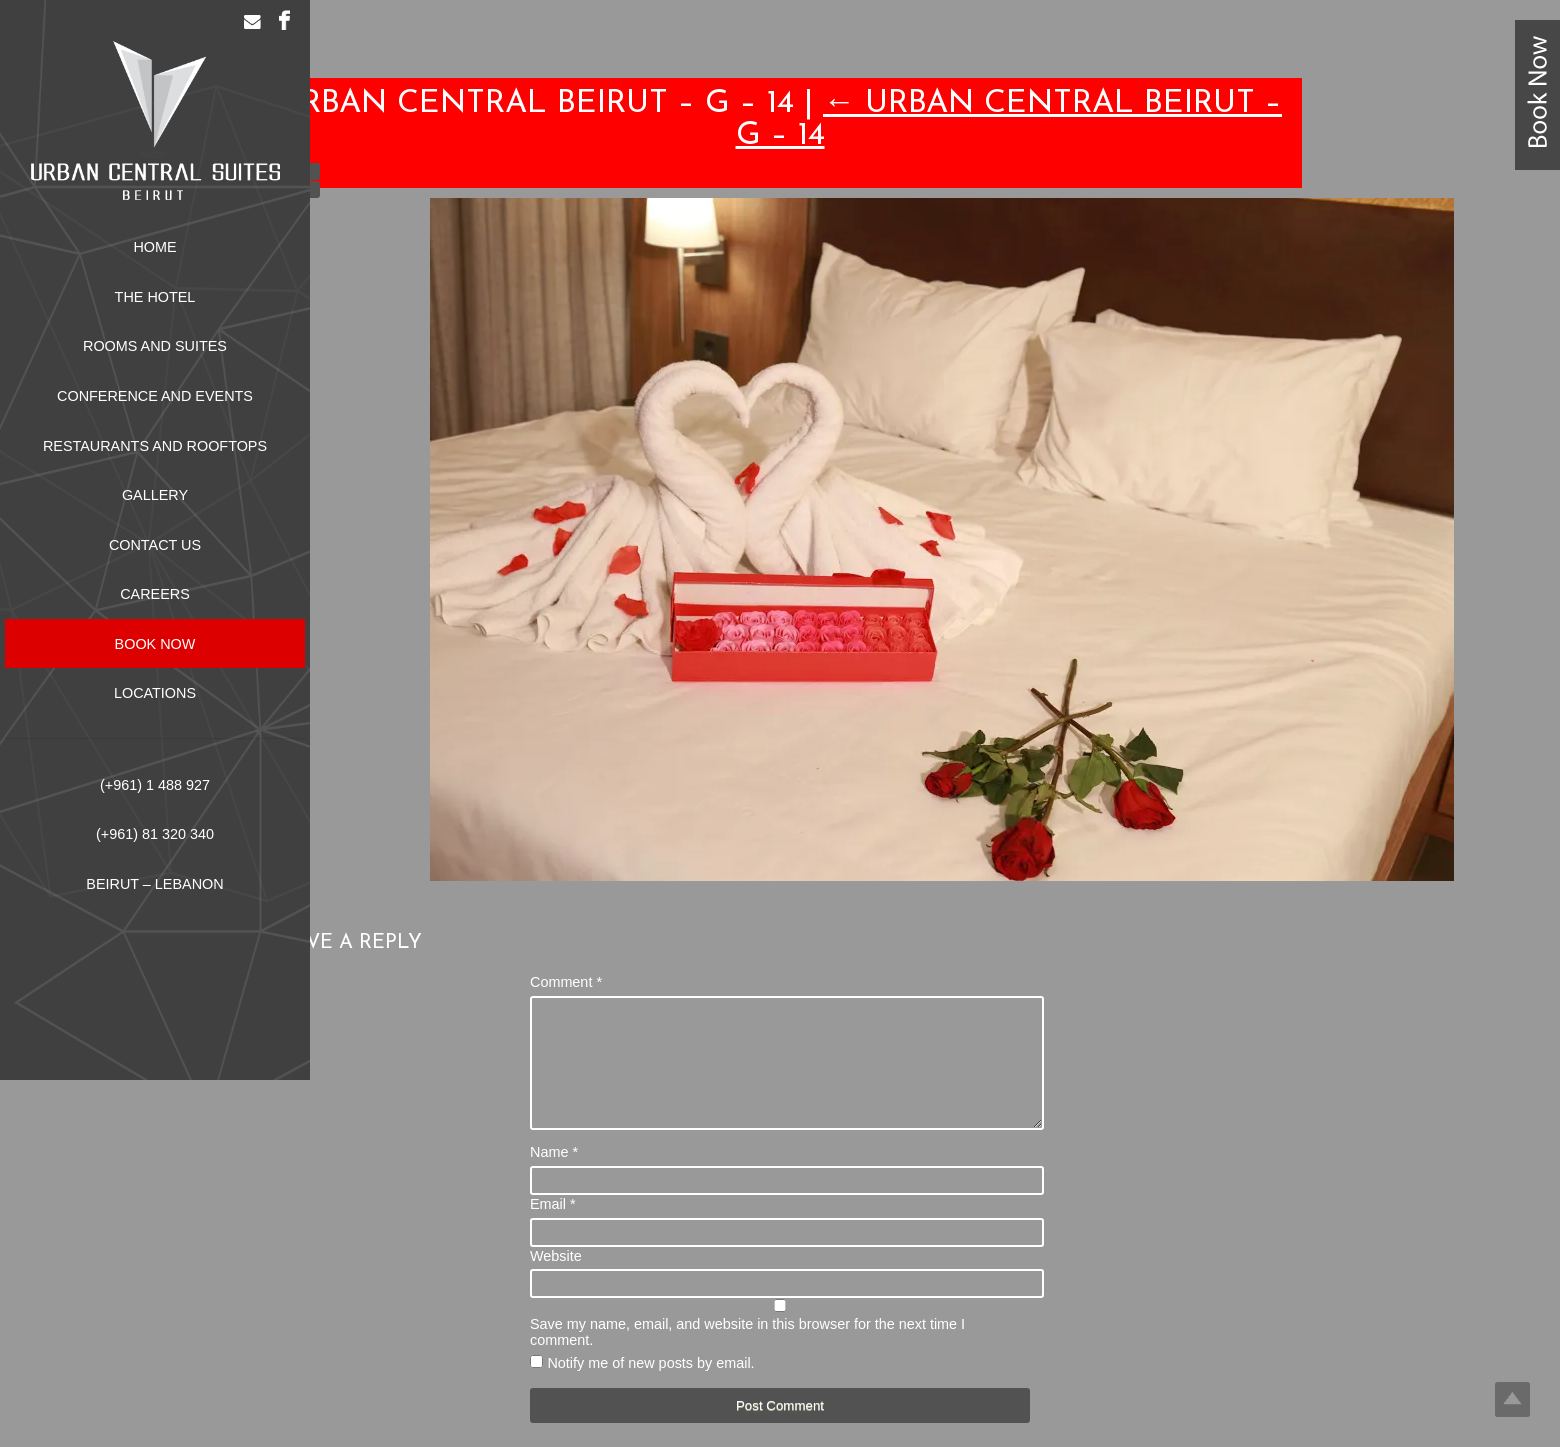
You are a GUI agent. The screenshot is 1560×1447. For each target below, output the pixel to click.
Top (1512, 1399)
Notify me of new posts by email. (650, 1387)
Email (553, 1228)
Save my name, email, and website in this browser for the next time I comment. (747, 1356)
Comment (566, 982)
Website (556, 1280)
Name (554, 1176)
